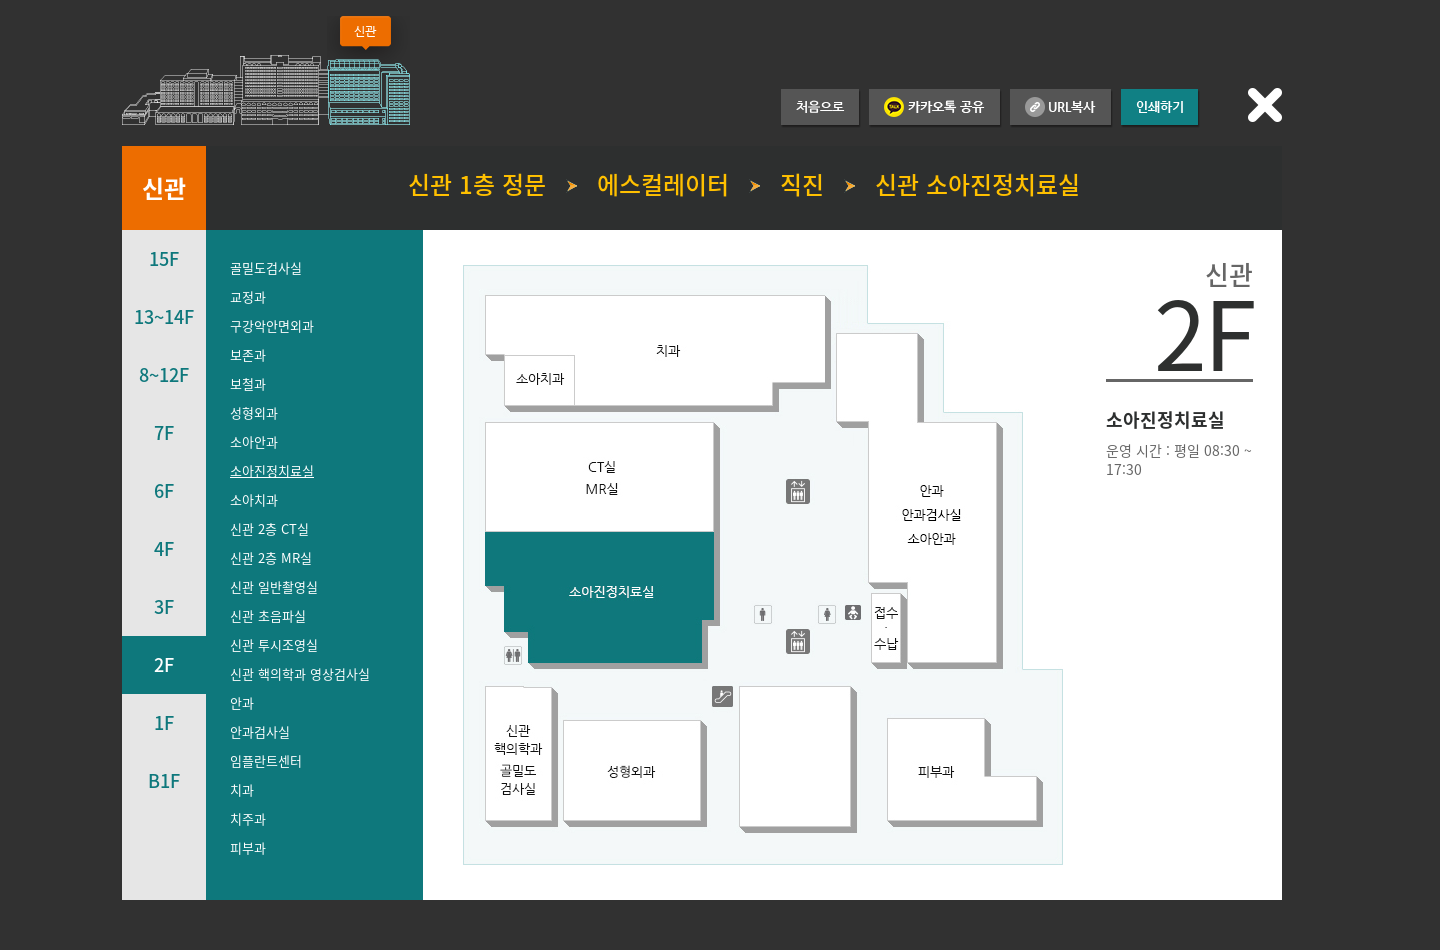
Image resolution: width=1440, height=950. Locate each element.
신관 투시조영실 (274, 644)
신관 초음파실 (268, 615)
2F (164, 664)
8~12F (164, 374)
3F (164, 606)
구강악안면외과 (272, 325)
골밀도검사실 (266, 267)
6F (164, 490)
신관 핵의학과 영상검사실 (300, 673)
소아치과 (254, 499)
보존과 (248, 354)
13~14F (164, 316)
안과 (242, 702)
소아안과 (254, 441)
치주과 (248, 818)
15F (164, 258)
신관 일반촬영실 (274, 586)
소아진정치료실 (272, 470)
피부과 (248, 847)
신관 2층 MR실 (271, 557)
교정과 (248, 296)
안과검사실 (260, 731)
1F (164, 722)
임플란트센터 (266, 760)
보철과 (248, 383)
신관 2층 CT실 (269, 528)
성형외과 (254, 412)
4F (164, 548)
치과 (242, 789)
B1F (164, 780)
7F (164, 432)
